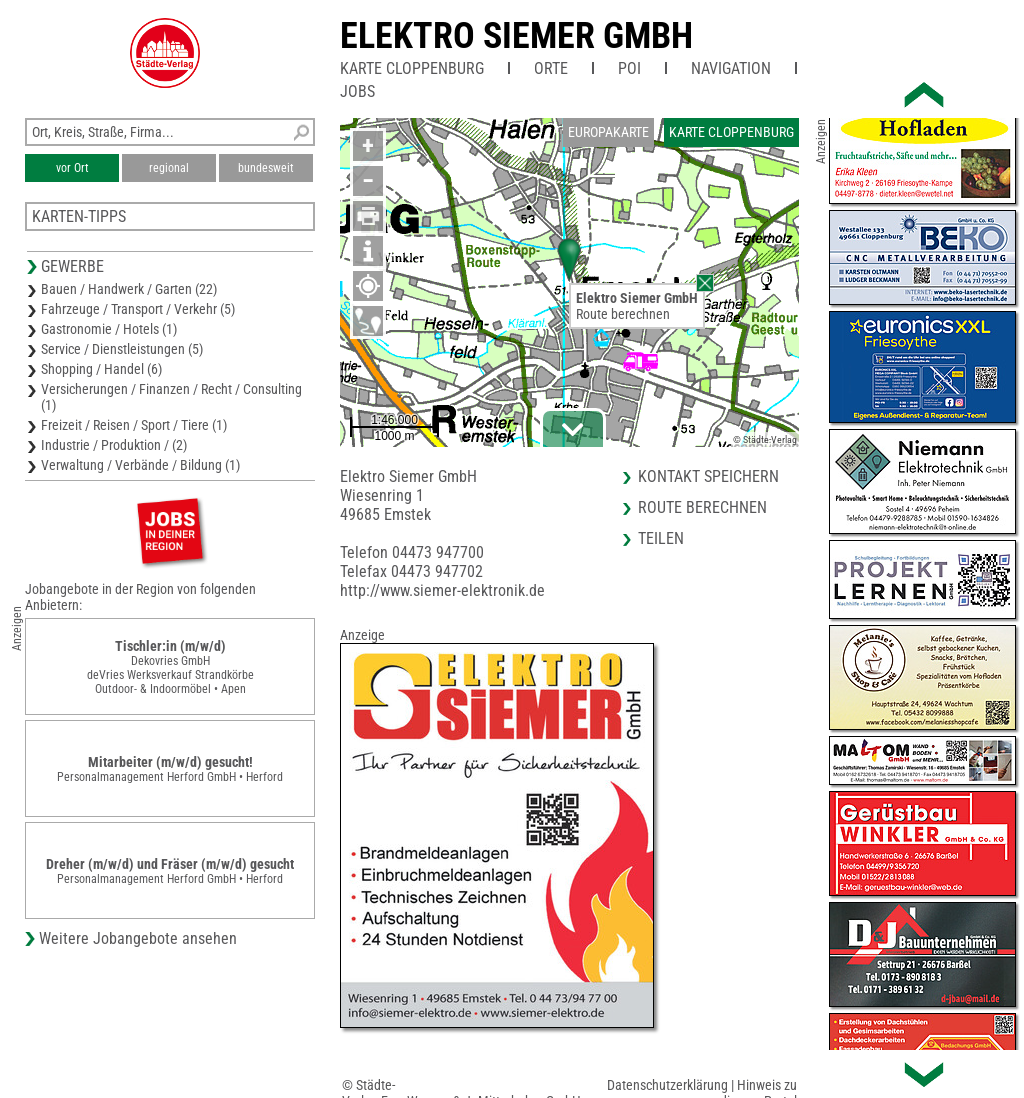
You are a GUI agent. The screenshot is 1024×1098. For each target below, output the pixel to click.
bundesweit (266, 168)
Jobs (357, 91)
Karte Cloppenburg (412, 68)
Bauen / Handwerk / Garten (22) (129, 289)
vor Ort (72, 168)
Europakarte (608, 132)
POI (629, 68)
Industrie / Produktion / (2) (114, 445)
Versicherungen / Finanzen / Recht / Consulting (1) (171, 397)
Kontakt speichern (708, 476)
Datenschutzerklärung (667, 1085)
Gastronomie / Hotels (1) (109, 329)
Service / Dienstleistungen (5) (122, 349)
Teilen (661, 538)
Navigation (731, 68)
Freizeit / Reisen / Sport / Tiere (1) (134, 425)
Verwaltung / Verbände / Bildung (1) (140, 465)
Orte (551, 68)
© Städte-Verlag (765, 439)
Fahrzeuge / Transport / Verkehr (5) (138, 309)
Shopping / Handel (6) (101, 369)
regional (169, 168)
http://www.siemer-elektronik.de (442, 590)
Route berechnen (623, 314)
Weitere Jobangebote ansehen (138, 938)
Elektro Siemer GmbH (516, 36)
